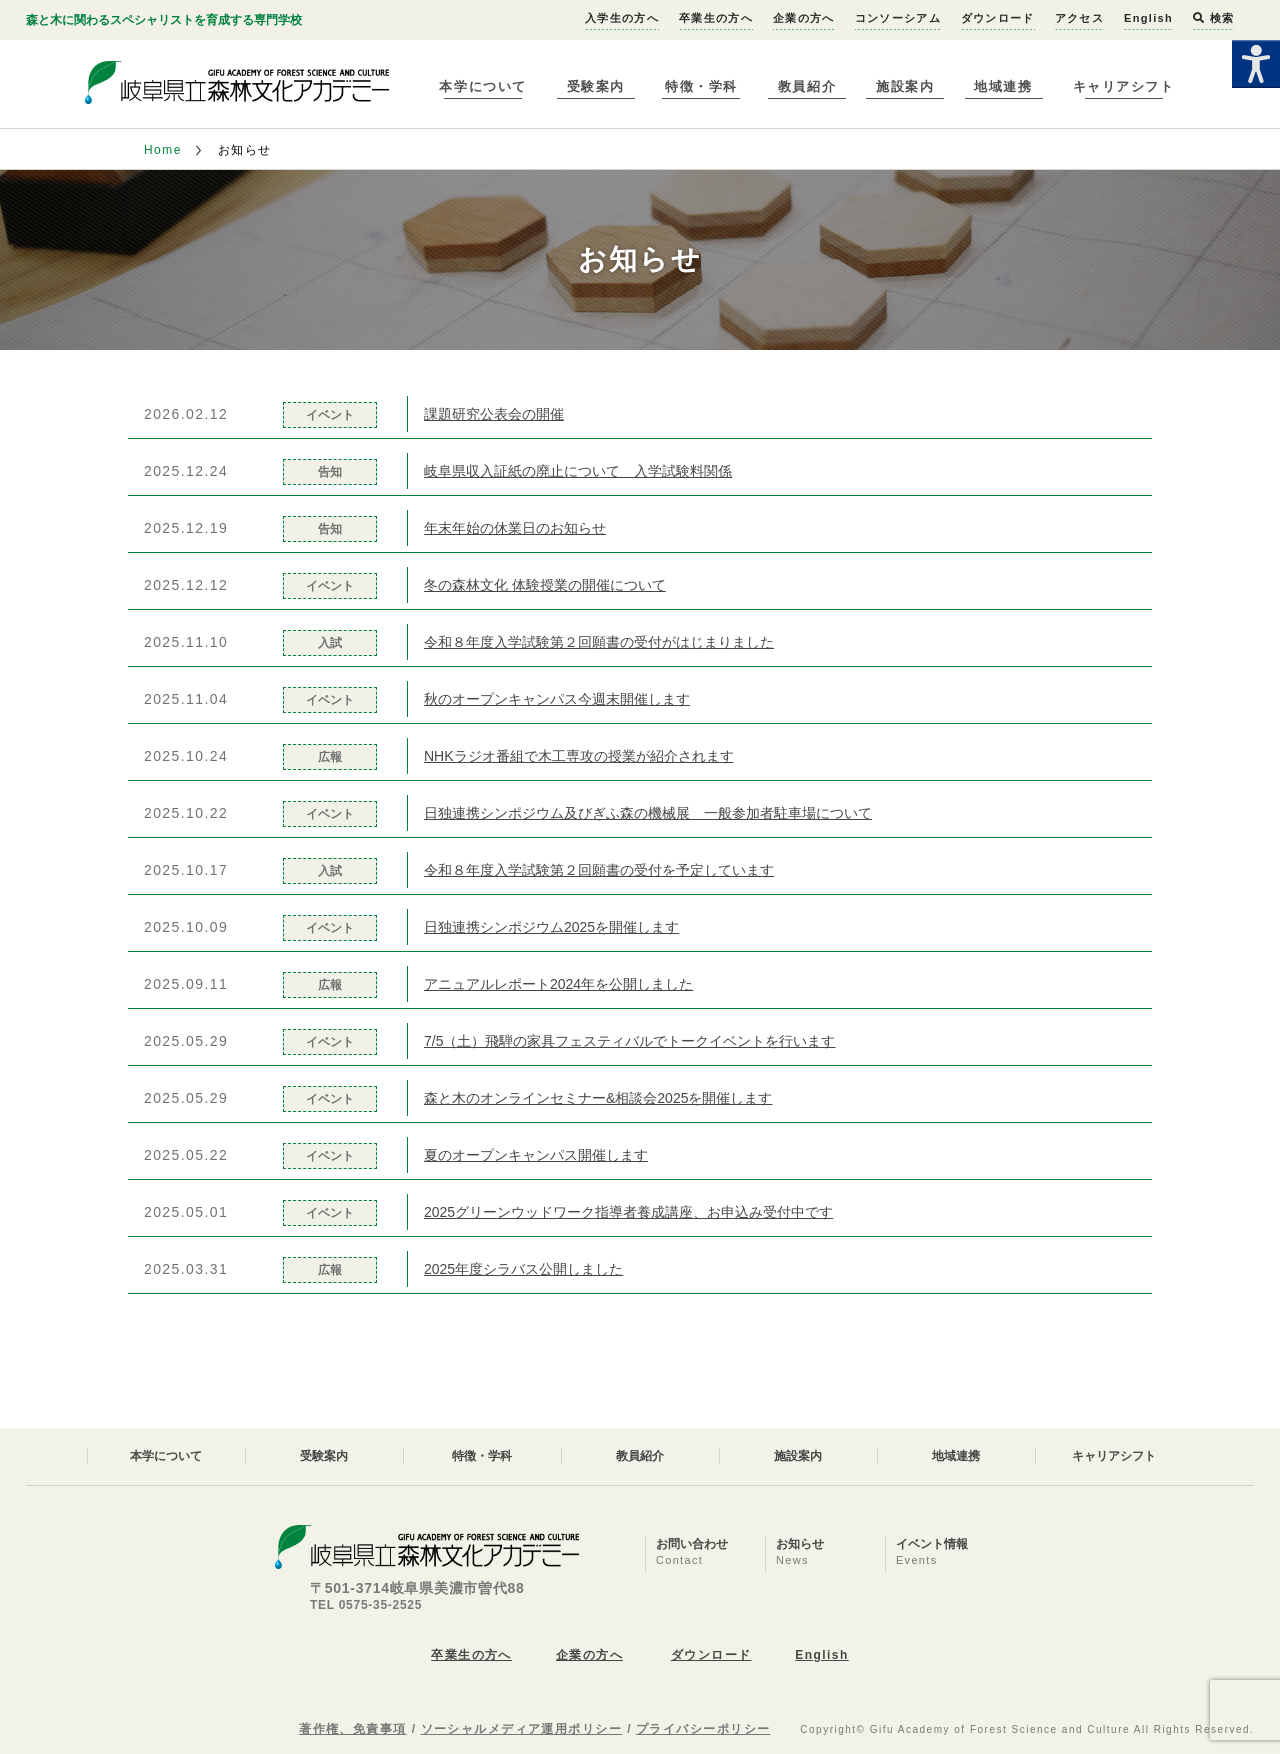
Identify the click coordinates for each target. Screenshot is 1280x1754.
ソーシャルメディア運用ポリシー (522, 1729)
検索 (1213, 18)
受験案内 (596, 86)
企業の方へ (804, 18)
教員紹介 (807, 86)
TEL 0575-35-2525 (366, 1605)
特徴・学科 (701, 86)
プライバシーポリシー (703, 1729)
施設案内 (905, 86)
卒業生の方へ (716, 18)
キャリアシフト (1124, 86)
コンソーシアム (898, 18)
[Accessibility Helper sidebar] (1256, 64)
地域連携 (1003, 86)
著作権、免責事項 (353, 1729)
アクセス (1079, 18)
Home (163, 150)
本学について (482, 86)
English (1148, 18)
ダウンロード (998, 18)
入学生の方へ (622, 18)
